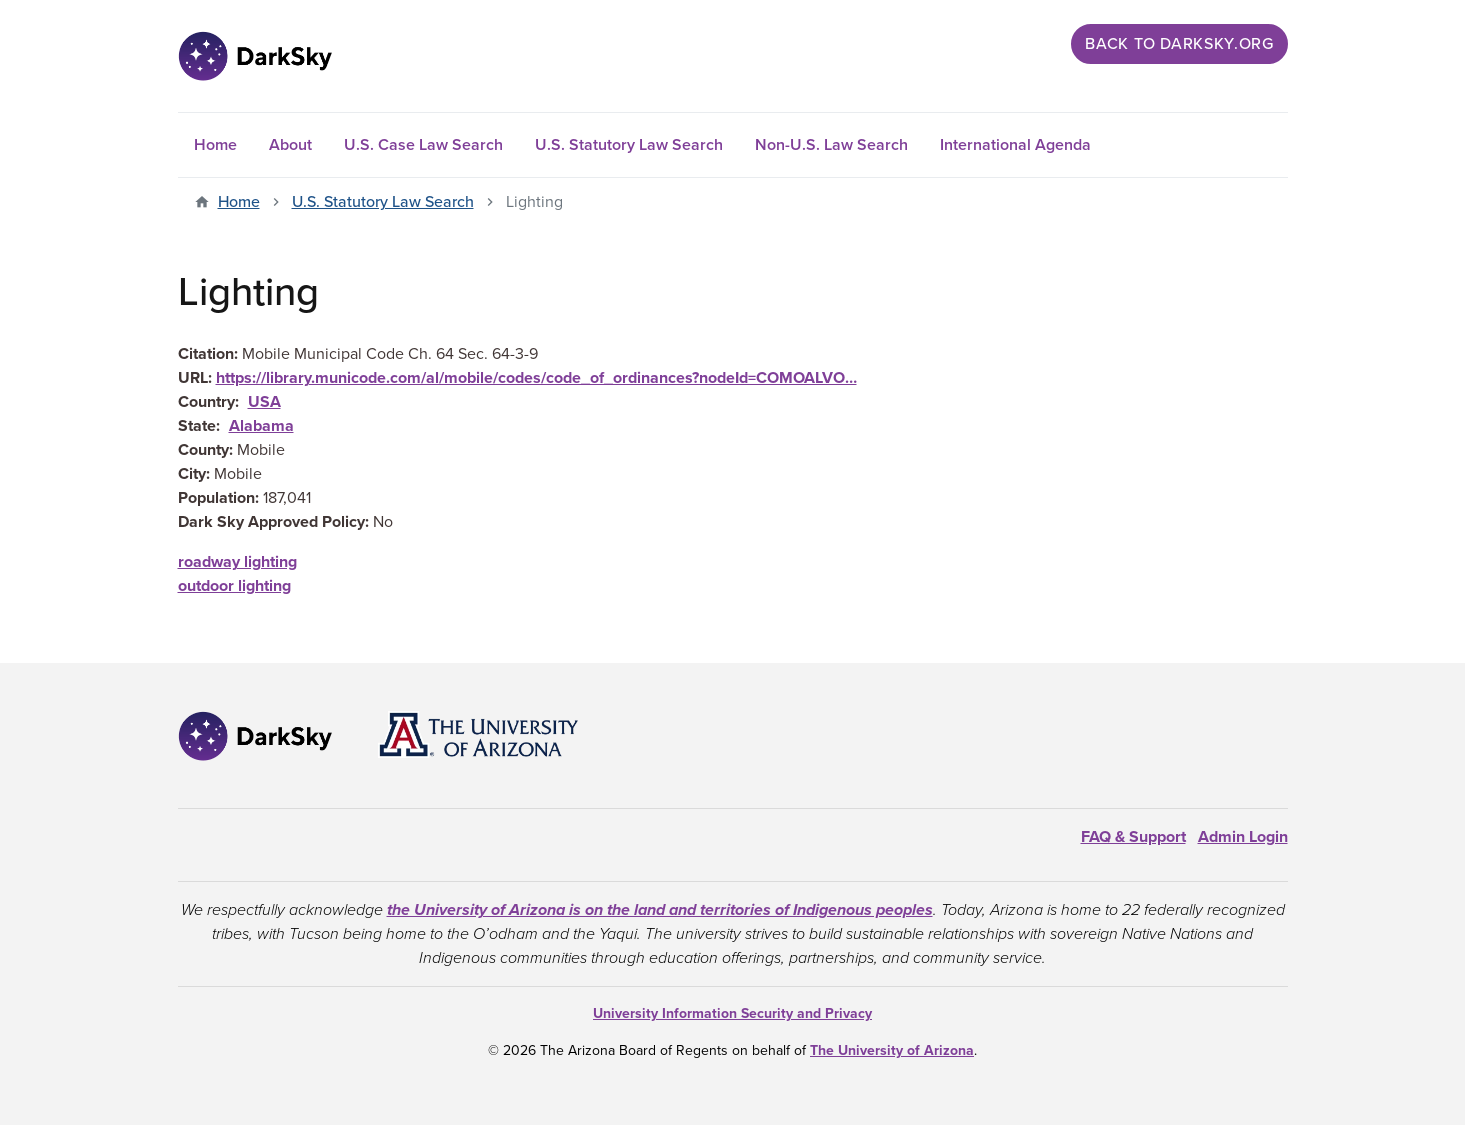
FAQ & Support (1133, 837)
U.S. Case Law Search (423, 145)
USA (264, 402)
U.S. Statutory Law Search (629, 145)
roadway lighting (237, 562)
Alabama (261, 426)
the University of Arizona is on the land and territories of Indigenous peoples (660, 910)
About (290, 145)
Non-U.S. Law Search (831, 145)
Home (215, 145)
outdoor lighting (234, 586)
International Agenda (1015, 145)
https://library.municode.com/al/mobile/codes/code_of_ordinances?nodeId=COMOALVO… (536, 378)
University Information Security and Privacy (732, 1013)
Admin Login (1243, 837)
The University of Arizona (892, 1050)
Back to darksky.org (1179, 44)
